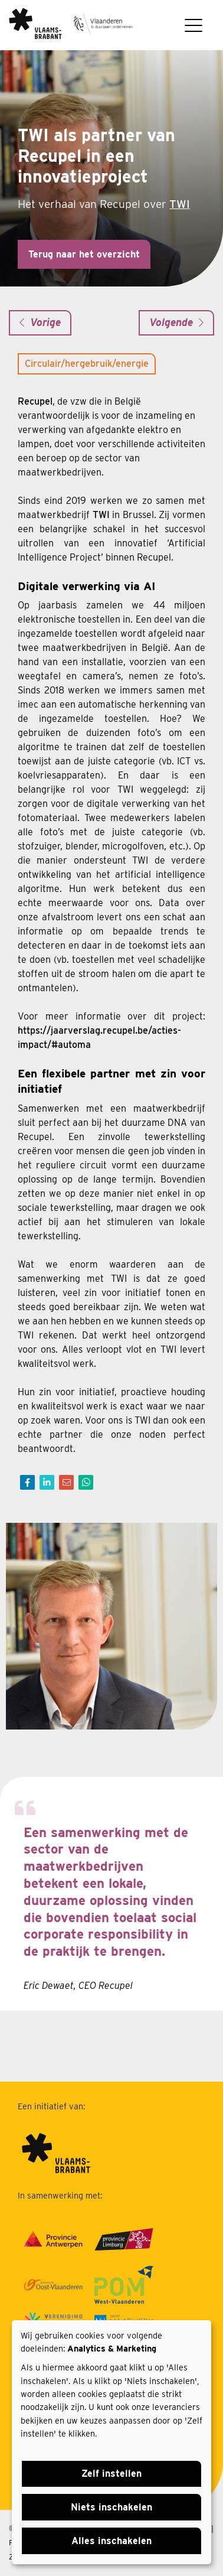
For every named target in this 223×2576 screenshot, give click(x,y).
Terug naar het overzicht (84, 254)
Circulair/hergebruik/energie (87, 363)
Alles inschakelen (111, 2540)
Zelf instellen (111, 2473)
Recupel (35, 401)
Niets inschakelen (111, 2507)
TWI (179, 204)
